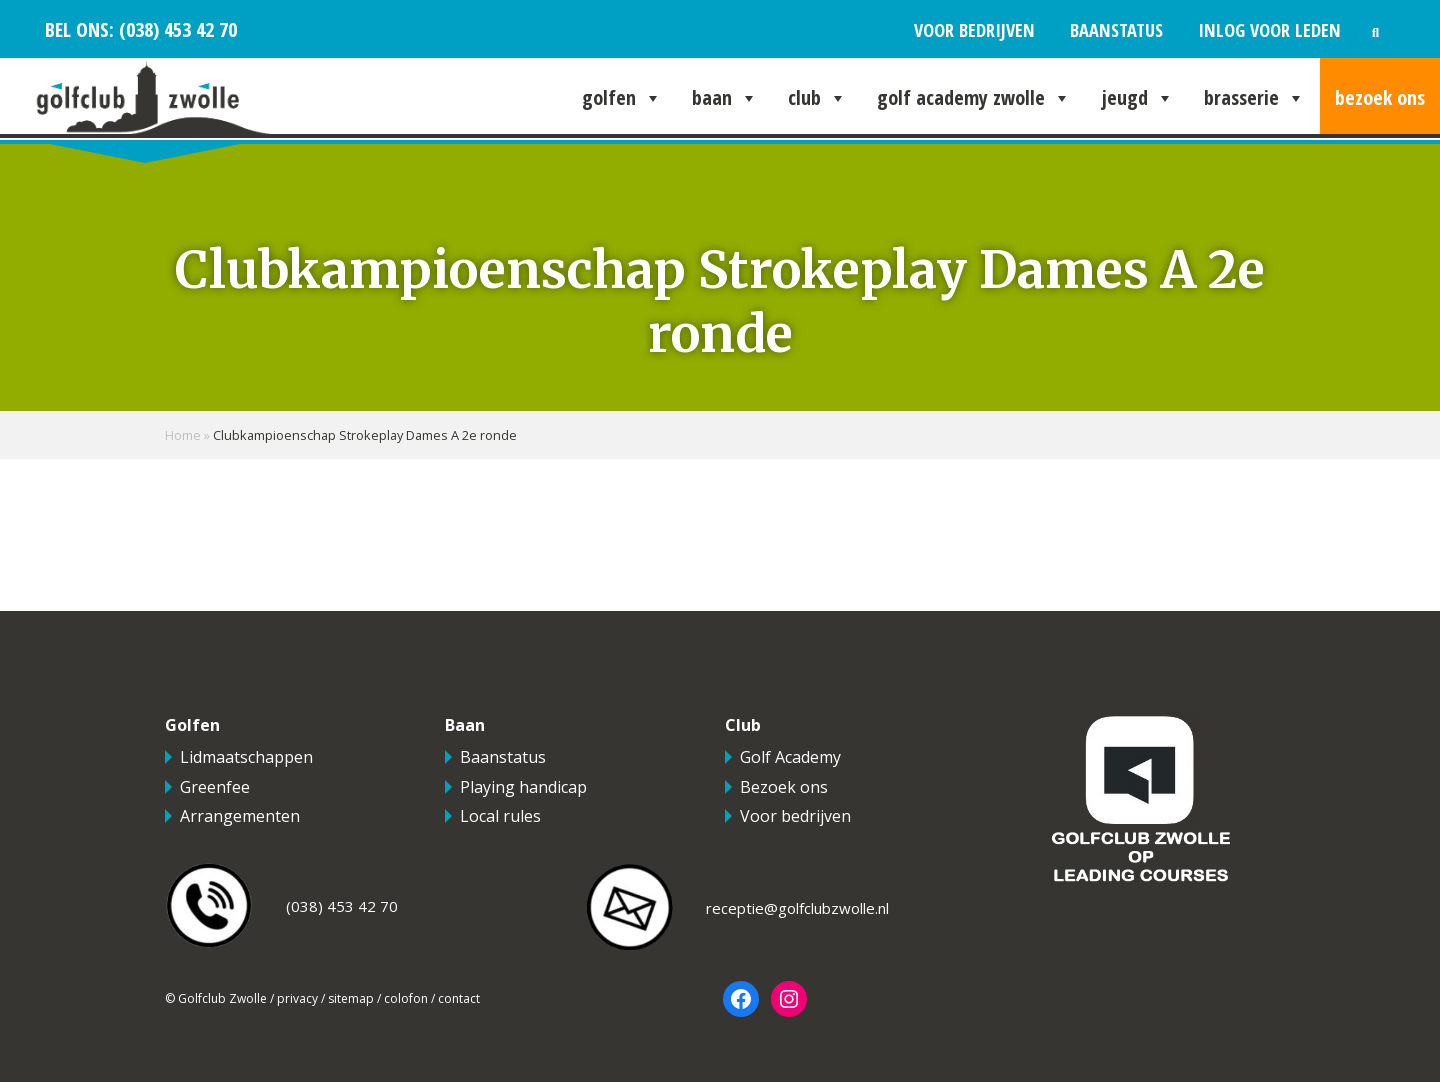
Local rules (500, 816)
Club (817, 98)
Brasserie (1254, 98)
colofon (406, 998)
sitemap (351, 998)
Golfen (622, 98)
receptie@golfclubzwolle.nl (797, 908)
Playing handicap (523, 787)
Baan (725, 98)
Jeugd (1137, 98)
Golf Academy (790, 757)
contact (459, 998)
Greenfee (215, 787)
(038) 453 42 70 (175, 29)
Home (183, 435)
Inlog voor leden (1269, 29)
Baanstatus (1116, 29)
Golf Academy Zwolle (974, 98)
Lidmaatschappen (246, 757)
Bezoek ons (1380, 97)
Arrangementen (240, 816)
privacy (297, 998)
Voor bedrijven (974, 29)
